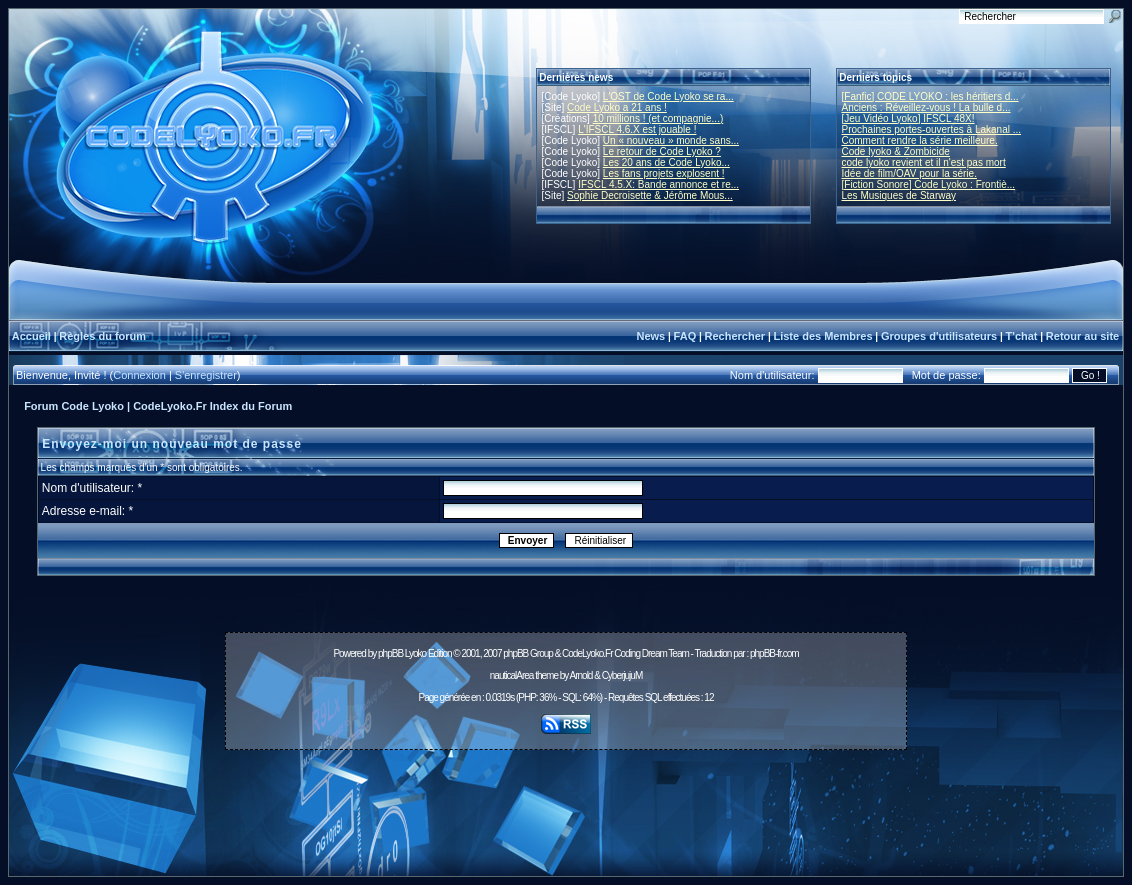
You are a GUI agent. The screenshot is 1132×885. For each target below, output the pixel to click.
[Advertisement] (566, 802)
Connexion (139, 375)
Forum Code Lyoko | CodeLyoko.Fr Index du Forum (158, 406)
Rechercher (735, 336)
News (650, 336)
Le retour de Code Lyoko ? (662, 151)
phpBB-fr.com (774, 653)
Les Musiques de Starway (899, 195)
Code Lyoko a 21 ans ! (617, 107)
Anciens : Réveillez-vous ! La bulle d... (926, 107)
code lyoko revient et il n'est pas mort (924, 162)
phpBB (390, 653)
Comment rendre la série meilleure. (920, 140)
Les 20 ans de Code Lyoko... (666, 162)
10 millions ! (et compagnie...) (658, 118)
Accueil (31, 336)
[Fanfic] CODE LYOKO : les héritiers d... (930, 96)
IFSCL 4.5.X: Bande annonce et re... (658, 184)
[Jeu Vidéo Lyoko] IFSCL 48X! (908, 118)
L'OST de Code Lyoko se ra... (668, 96)
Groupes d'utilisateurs (939, 336)
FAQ (685, 336)
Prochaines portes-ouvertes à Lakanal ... (932, 129)
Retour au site (1082, 336)
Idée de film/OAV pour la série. (909, 173)
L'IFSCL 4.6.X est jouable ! (637, 129)
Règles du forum (102, 336)
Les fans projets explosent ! (664, 173)
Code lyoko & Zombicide (896, 151)
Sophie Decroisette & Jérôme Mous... (650, 195)
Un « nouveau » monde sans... (671, 140)
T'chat (1022, 336)
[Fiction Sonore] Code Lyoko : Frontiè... (929, 184)
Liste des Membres (822, 336)
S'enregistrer (206, 375)
